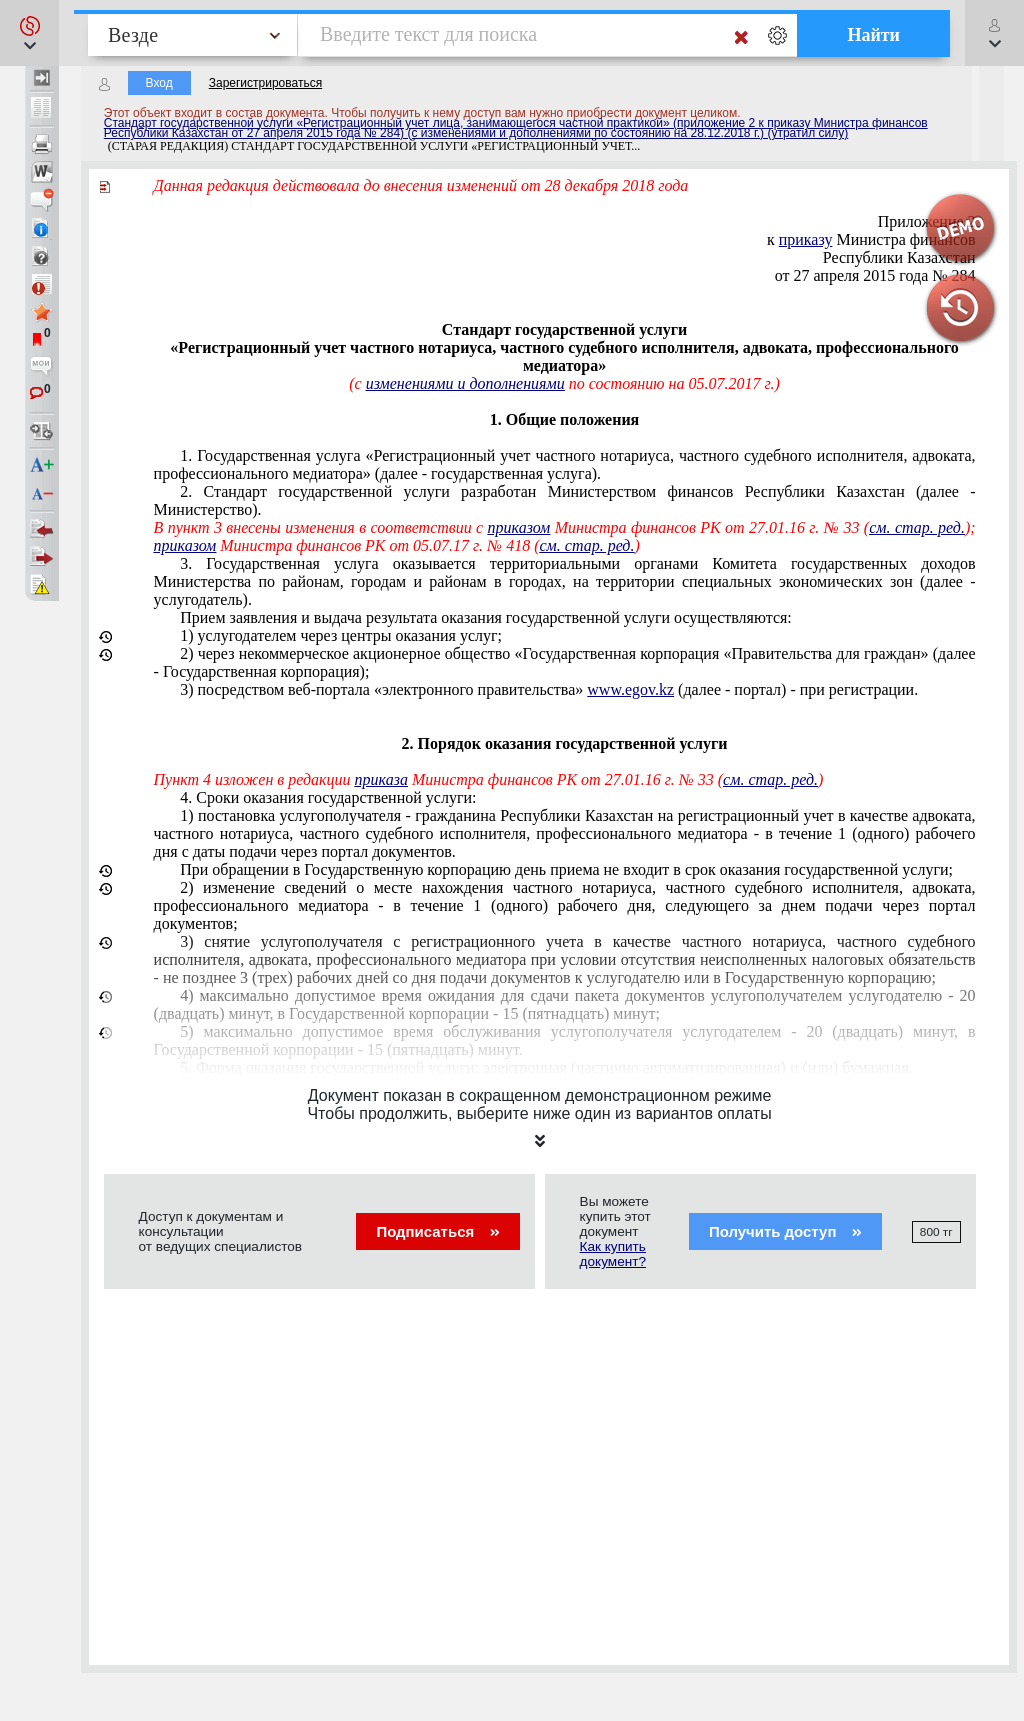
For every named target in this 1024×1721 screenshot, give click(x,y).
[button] (29, 33)
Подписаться (437, 1231)
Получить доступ (785, 1231)
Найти (873, 35)
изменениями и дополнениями (465, 383)
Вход (159, 83)
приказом (519, 527)
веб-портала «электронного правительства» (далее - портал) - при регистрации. (549, 689)
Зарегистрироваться (265, 83)
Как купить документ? (613, 1254)
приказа (381, 779)
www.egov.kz (630, 689)
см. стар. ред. (917, 527)
